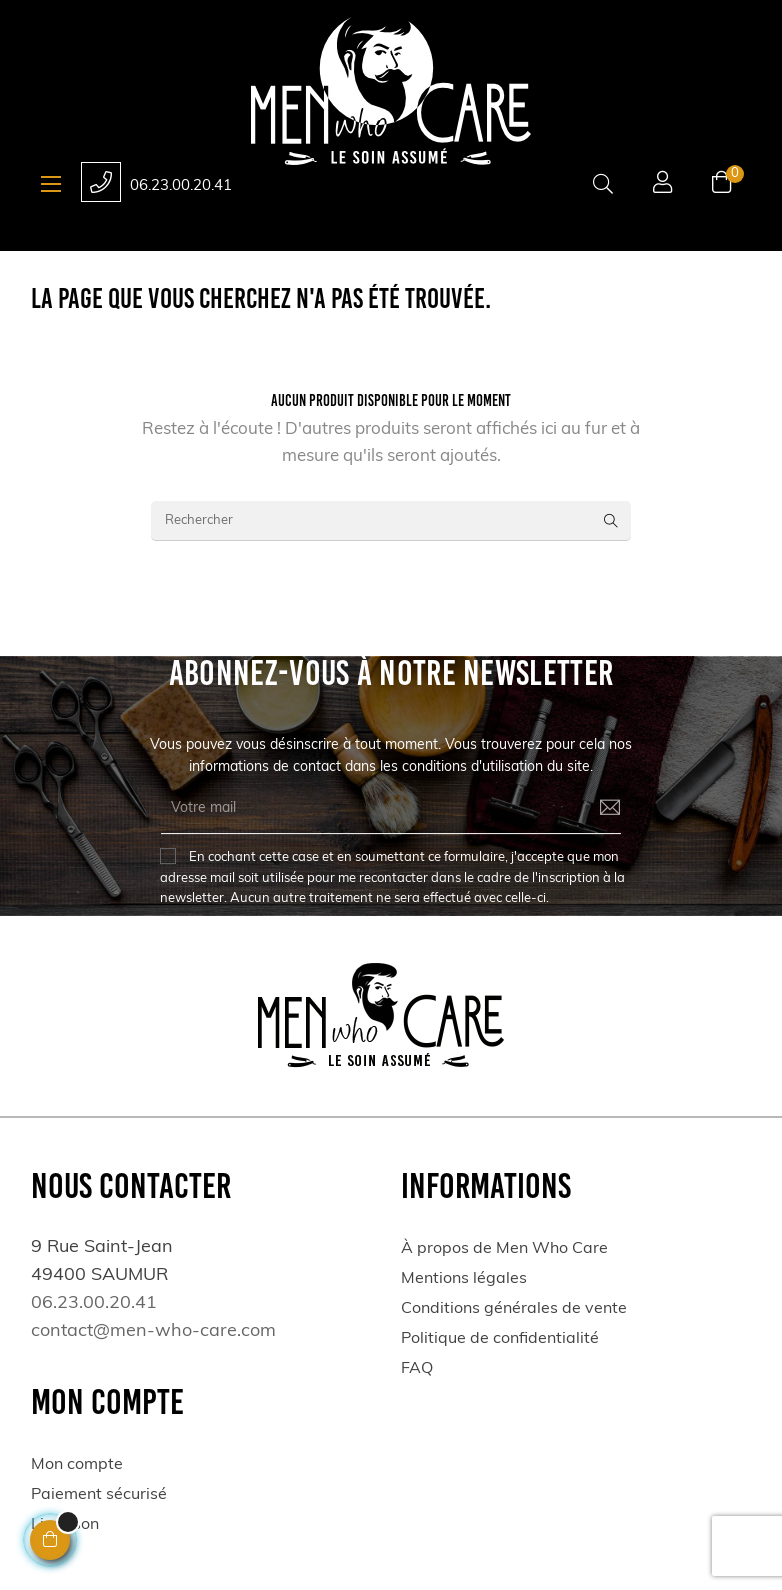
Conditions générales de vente (514, 1309)
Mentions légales (464, 1279)
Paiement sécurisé (99, 1495)
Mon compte (77, 1465)
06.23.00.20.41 (181, 186)
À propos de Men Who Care (504, 1249)
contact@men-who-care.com (153, 1331)
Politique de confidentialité (500, 1339)
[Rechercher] (391, 521)
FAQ (417, 1369)
